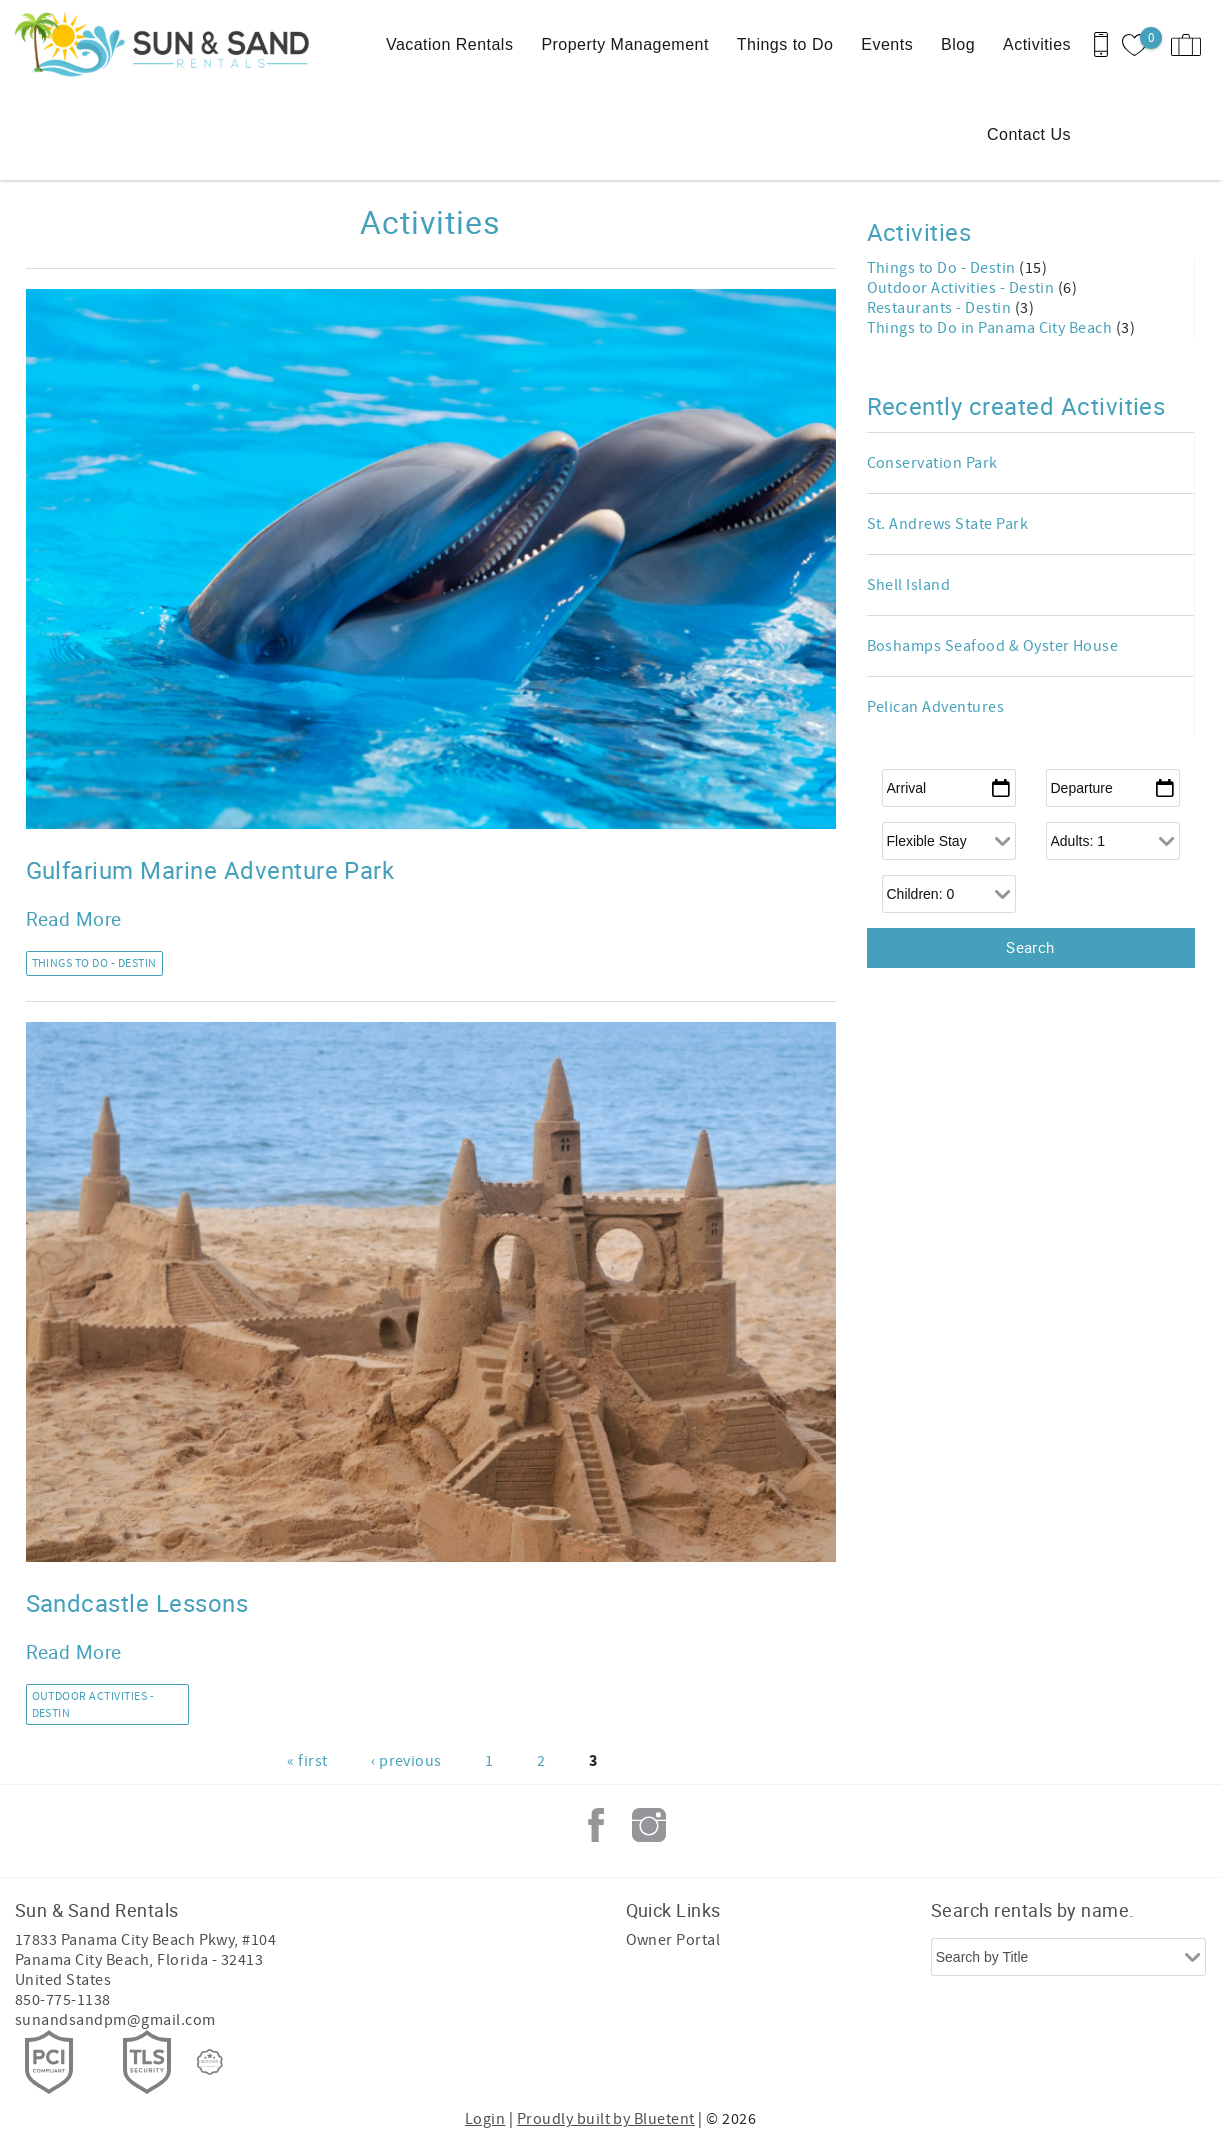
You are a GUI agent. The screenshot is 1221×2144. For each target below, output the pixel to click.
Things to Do (785, 44)
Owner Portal (673, 1940)
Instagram (649, 1825)
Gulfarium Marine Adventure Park (210, 870)
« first (307, 1761)
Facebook (596, 1825)
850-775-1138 (63, 2000)
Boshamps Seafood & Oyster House (993, 646)
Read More (74, 918)
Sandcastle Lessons (137, 1603)
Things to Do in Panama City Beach (991, 328)
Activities (1037, 44)
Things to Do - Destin (94, 963)
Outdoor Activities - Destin (93, 1705)
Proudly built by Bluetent (606, 2119)
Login (485, 2119)
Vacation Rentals (449, 44)
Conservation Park (932, 463)
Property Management (624, 44)
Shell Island (909, 585)
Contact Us (1029, 134)
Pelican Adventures (936, 707)
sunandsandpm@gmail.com (115, 2020)
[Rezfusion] (210, 2062)
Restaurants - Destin (941, 308)
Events (887, 44)
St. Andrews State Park (948, 524)
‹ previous (406, 1761)
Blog (958, 44)
